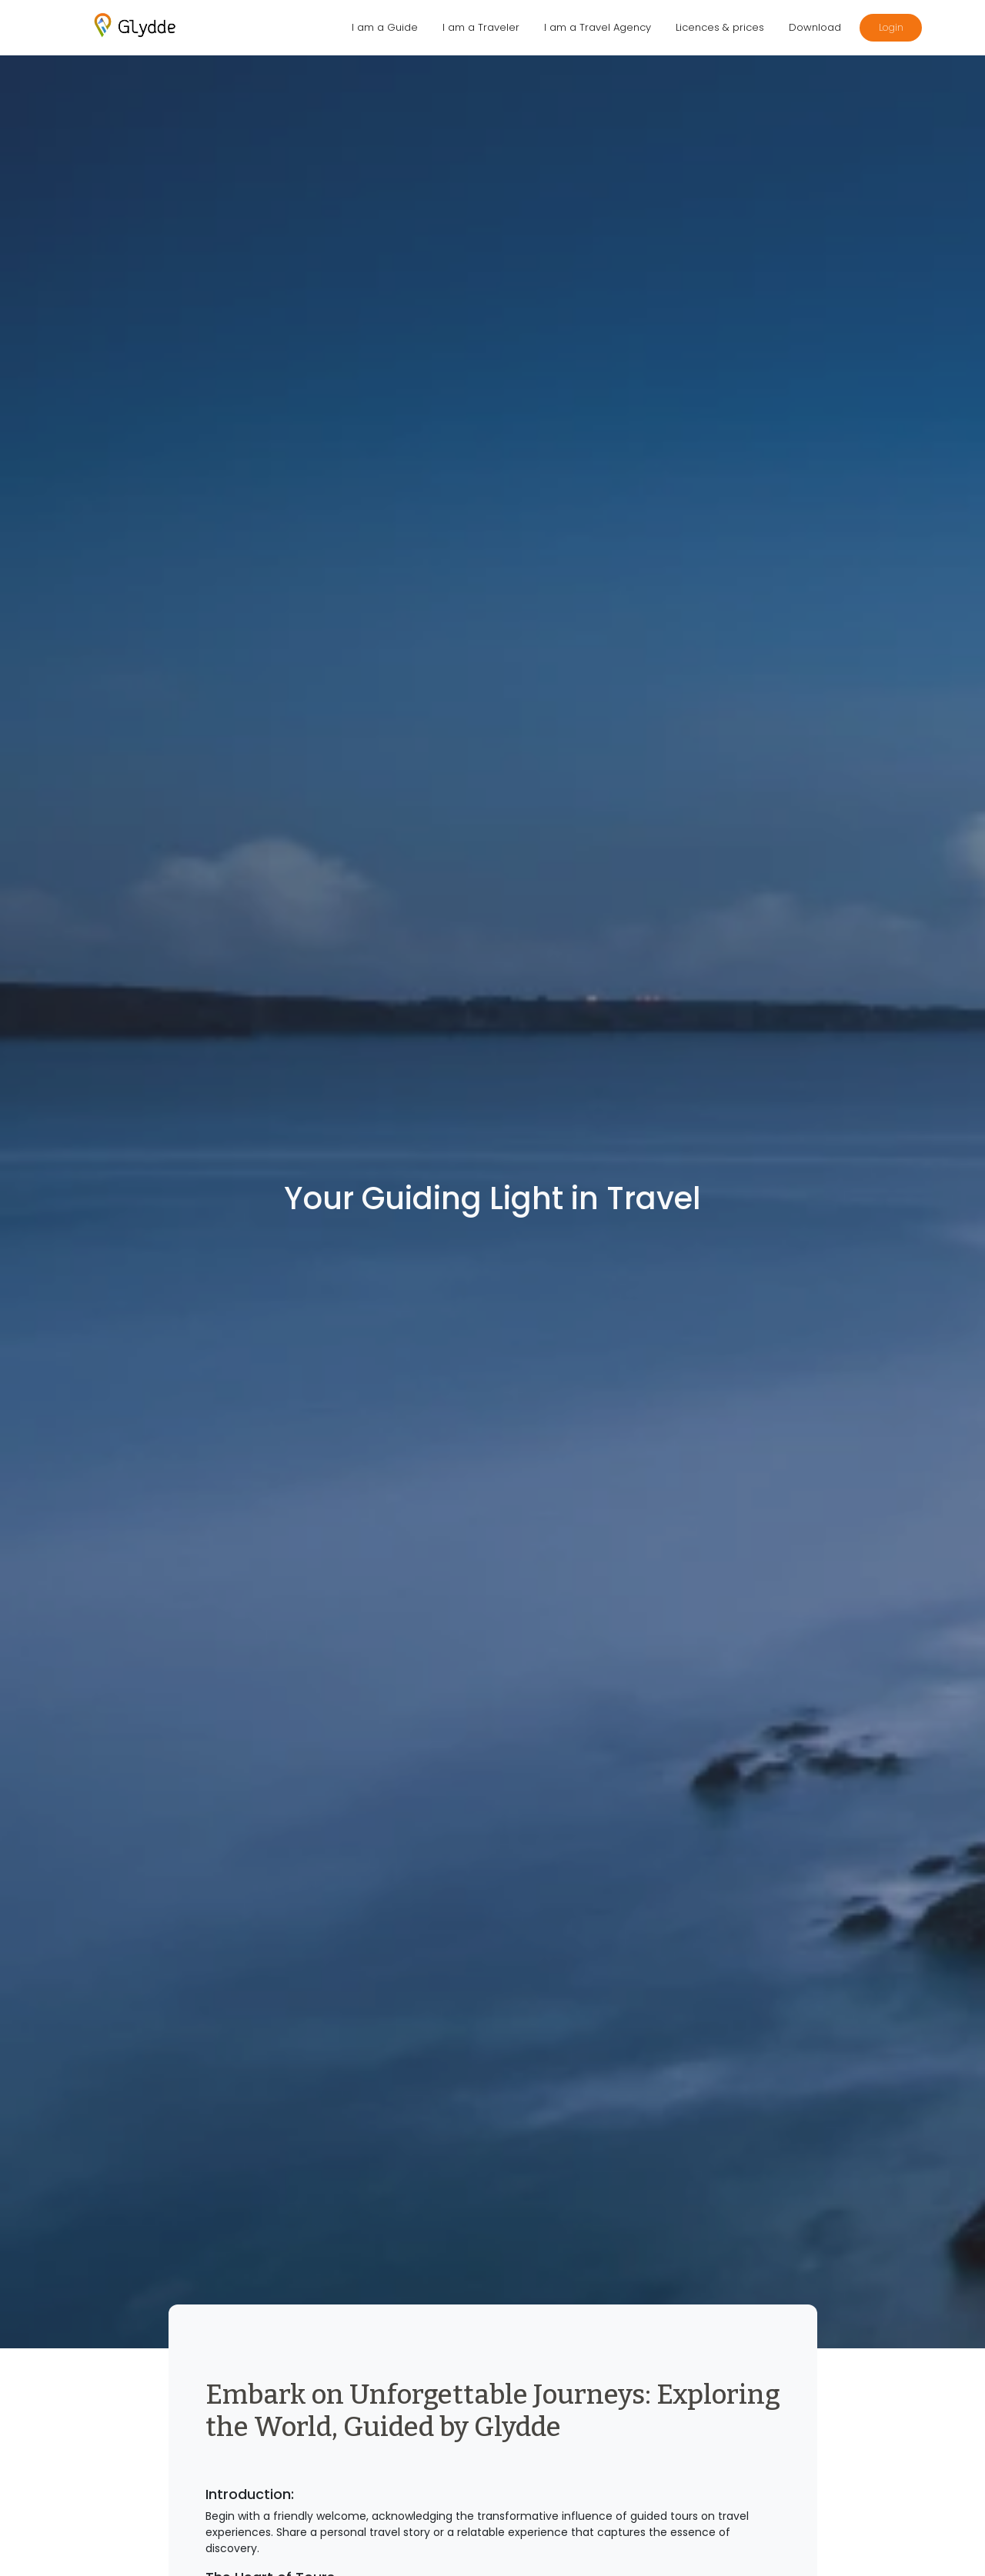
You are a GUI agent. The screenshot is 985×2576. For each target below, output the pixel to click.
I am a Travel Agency (597, 27)
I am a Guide (385, 27)
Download (815, 27)
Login (891, 27)
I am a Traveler (480, 27)
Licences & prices (720, 27)
